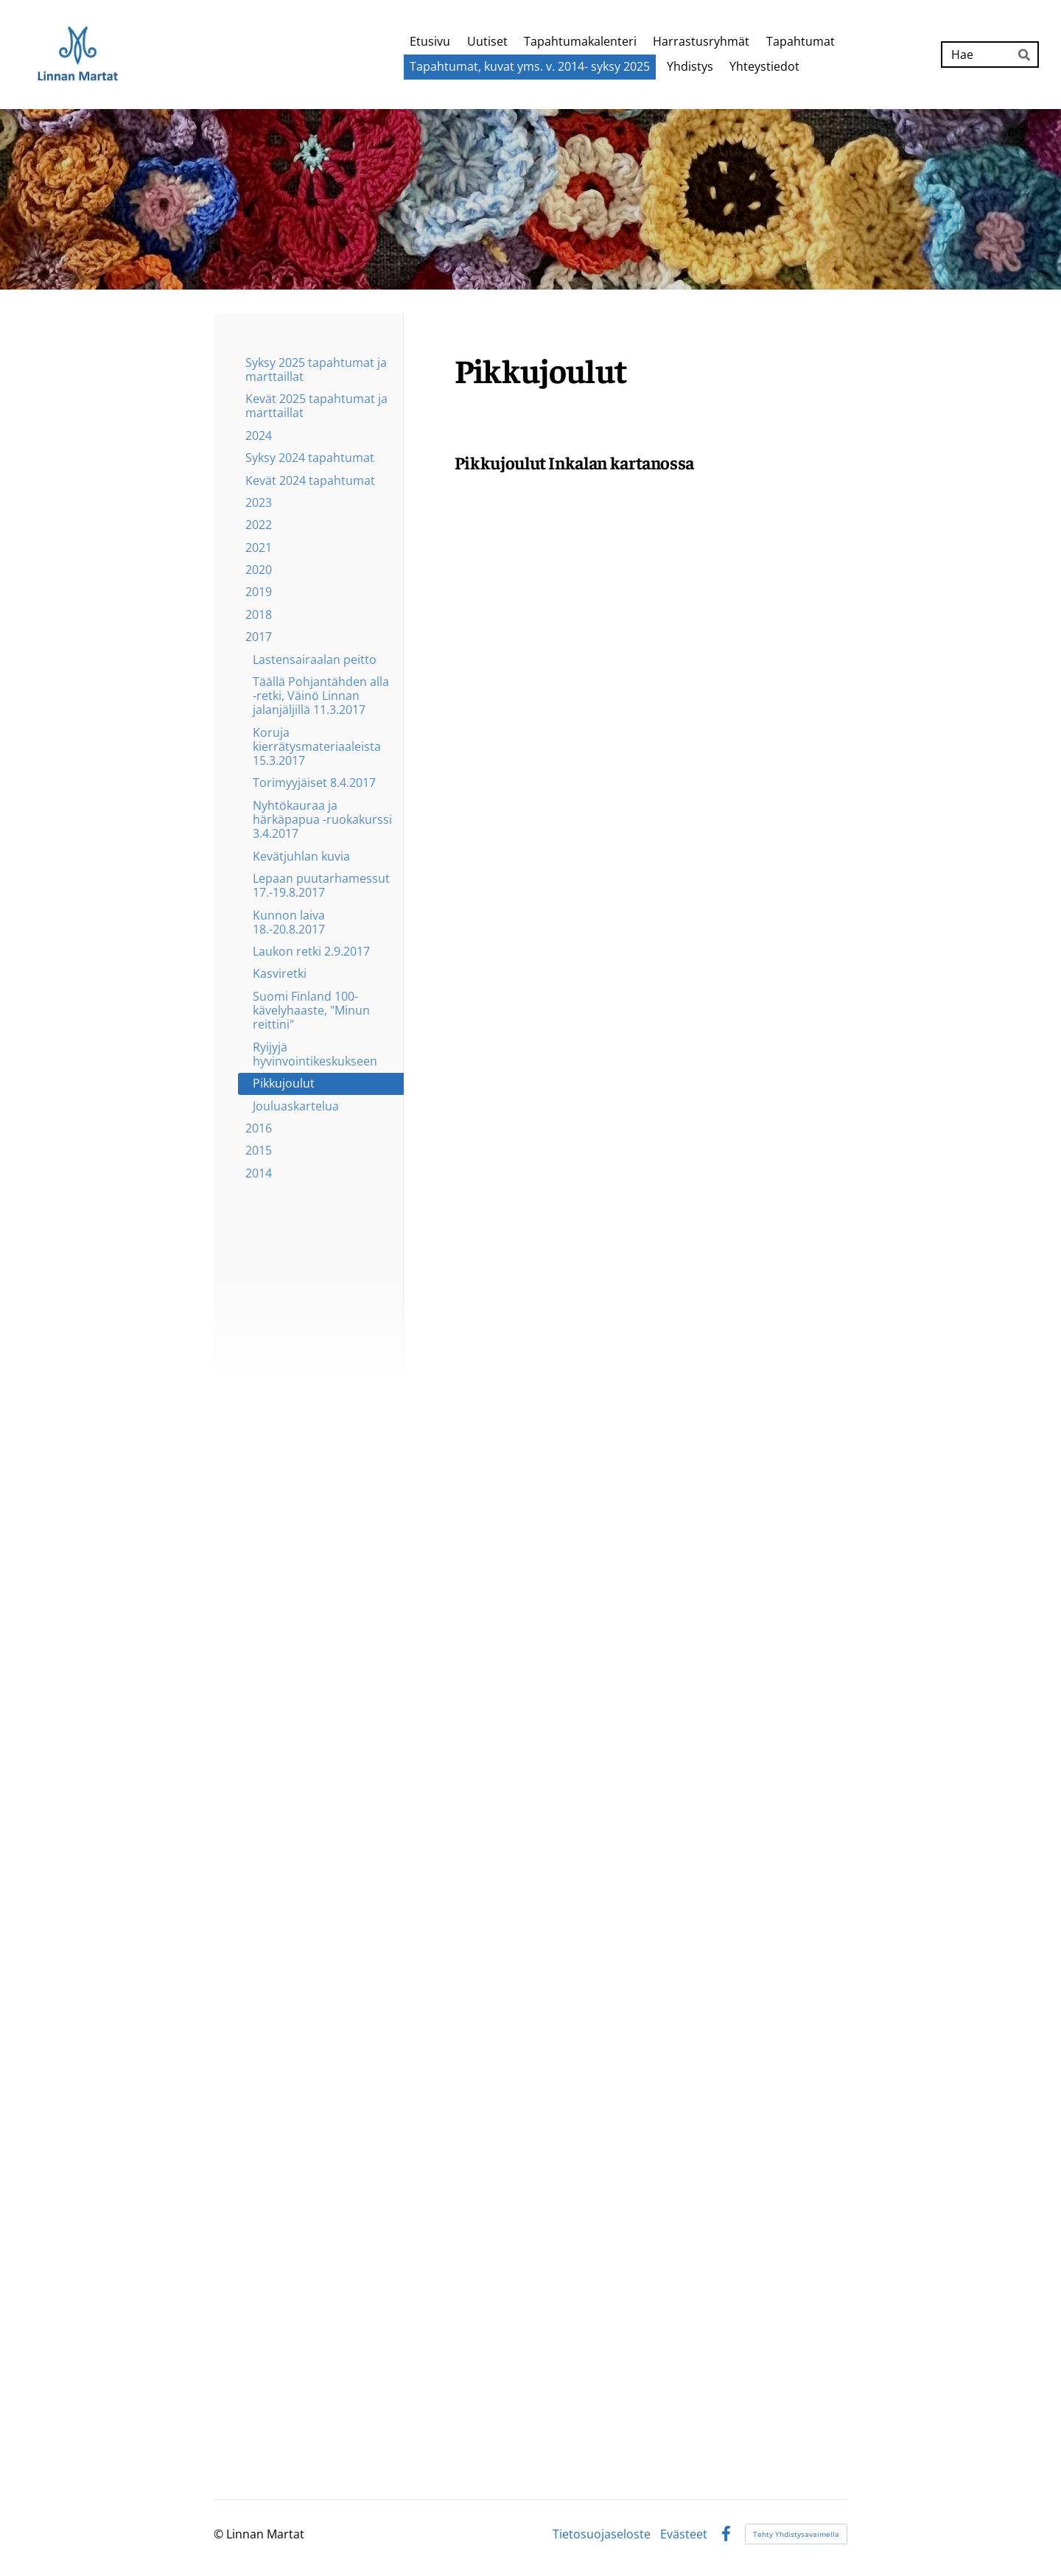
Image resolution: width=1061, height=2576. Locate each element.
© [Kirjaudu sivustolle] (220, 2534)
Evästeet (683, 2534)
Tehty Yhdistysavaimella (796, 2534)
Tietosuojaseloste (602, 2534)
